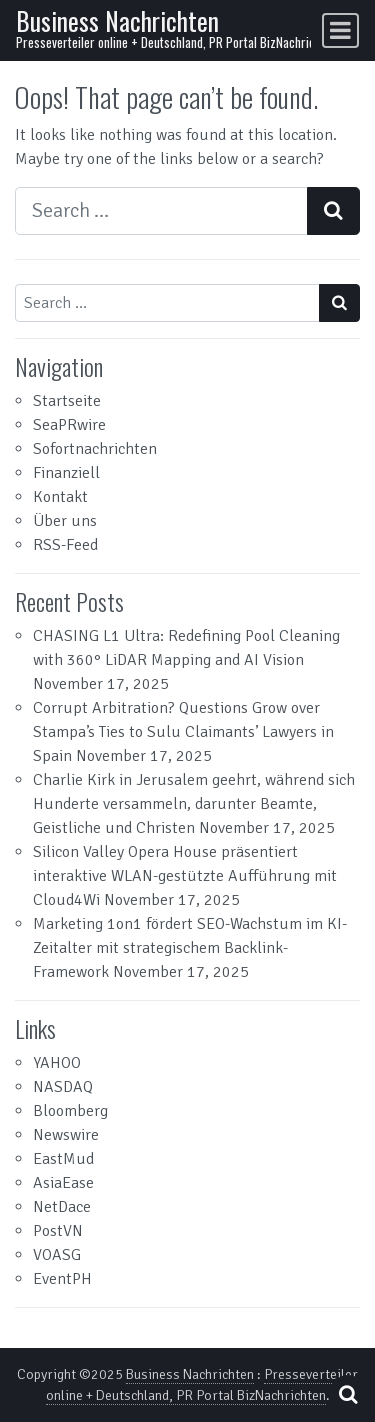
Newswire (66, 1135)
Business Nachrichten (117, 20)
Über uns (65, 521)
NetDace (62, 1207)
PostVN (58, 1231)
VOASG (57, 1255)
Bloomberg (70, 1111)
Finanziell (66, 473)
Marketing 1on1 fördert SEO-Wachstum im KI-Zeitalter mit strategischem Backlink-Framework (190, 948)
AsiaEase (63, 1183)
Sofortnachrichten (95, 449)
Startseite (67, 401)
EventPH (62, 1279)
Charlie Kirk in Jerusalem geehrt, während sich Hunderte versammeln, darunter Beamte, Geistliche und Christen (194, 804)
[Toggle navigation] (340, 30)
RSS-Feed (65, 545)
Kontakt (60, 497)
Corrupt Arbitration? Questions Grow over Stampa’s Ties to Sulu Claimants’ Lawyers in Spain (183, 732)
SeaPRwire (69, 425)
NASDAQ (63, 1087)
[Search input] (161, 211)
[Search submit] (333, 211)
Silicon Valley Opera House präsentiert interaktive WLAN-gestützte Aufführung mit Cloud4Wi (185, 876)
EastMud (63, 1159)
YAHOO (57, 1063)
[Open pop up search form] (348, 1394)
